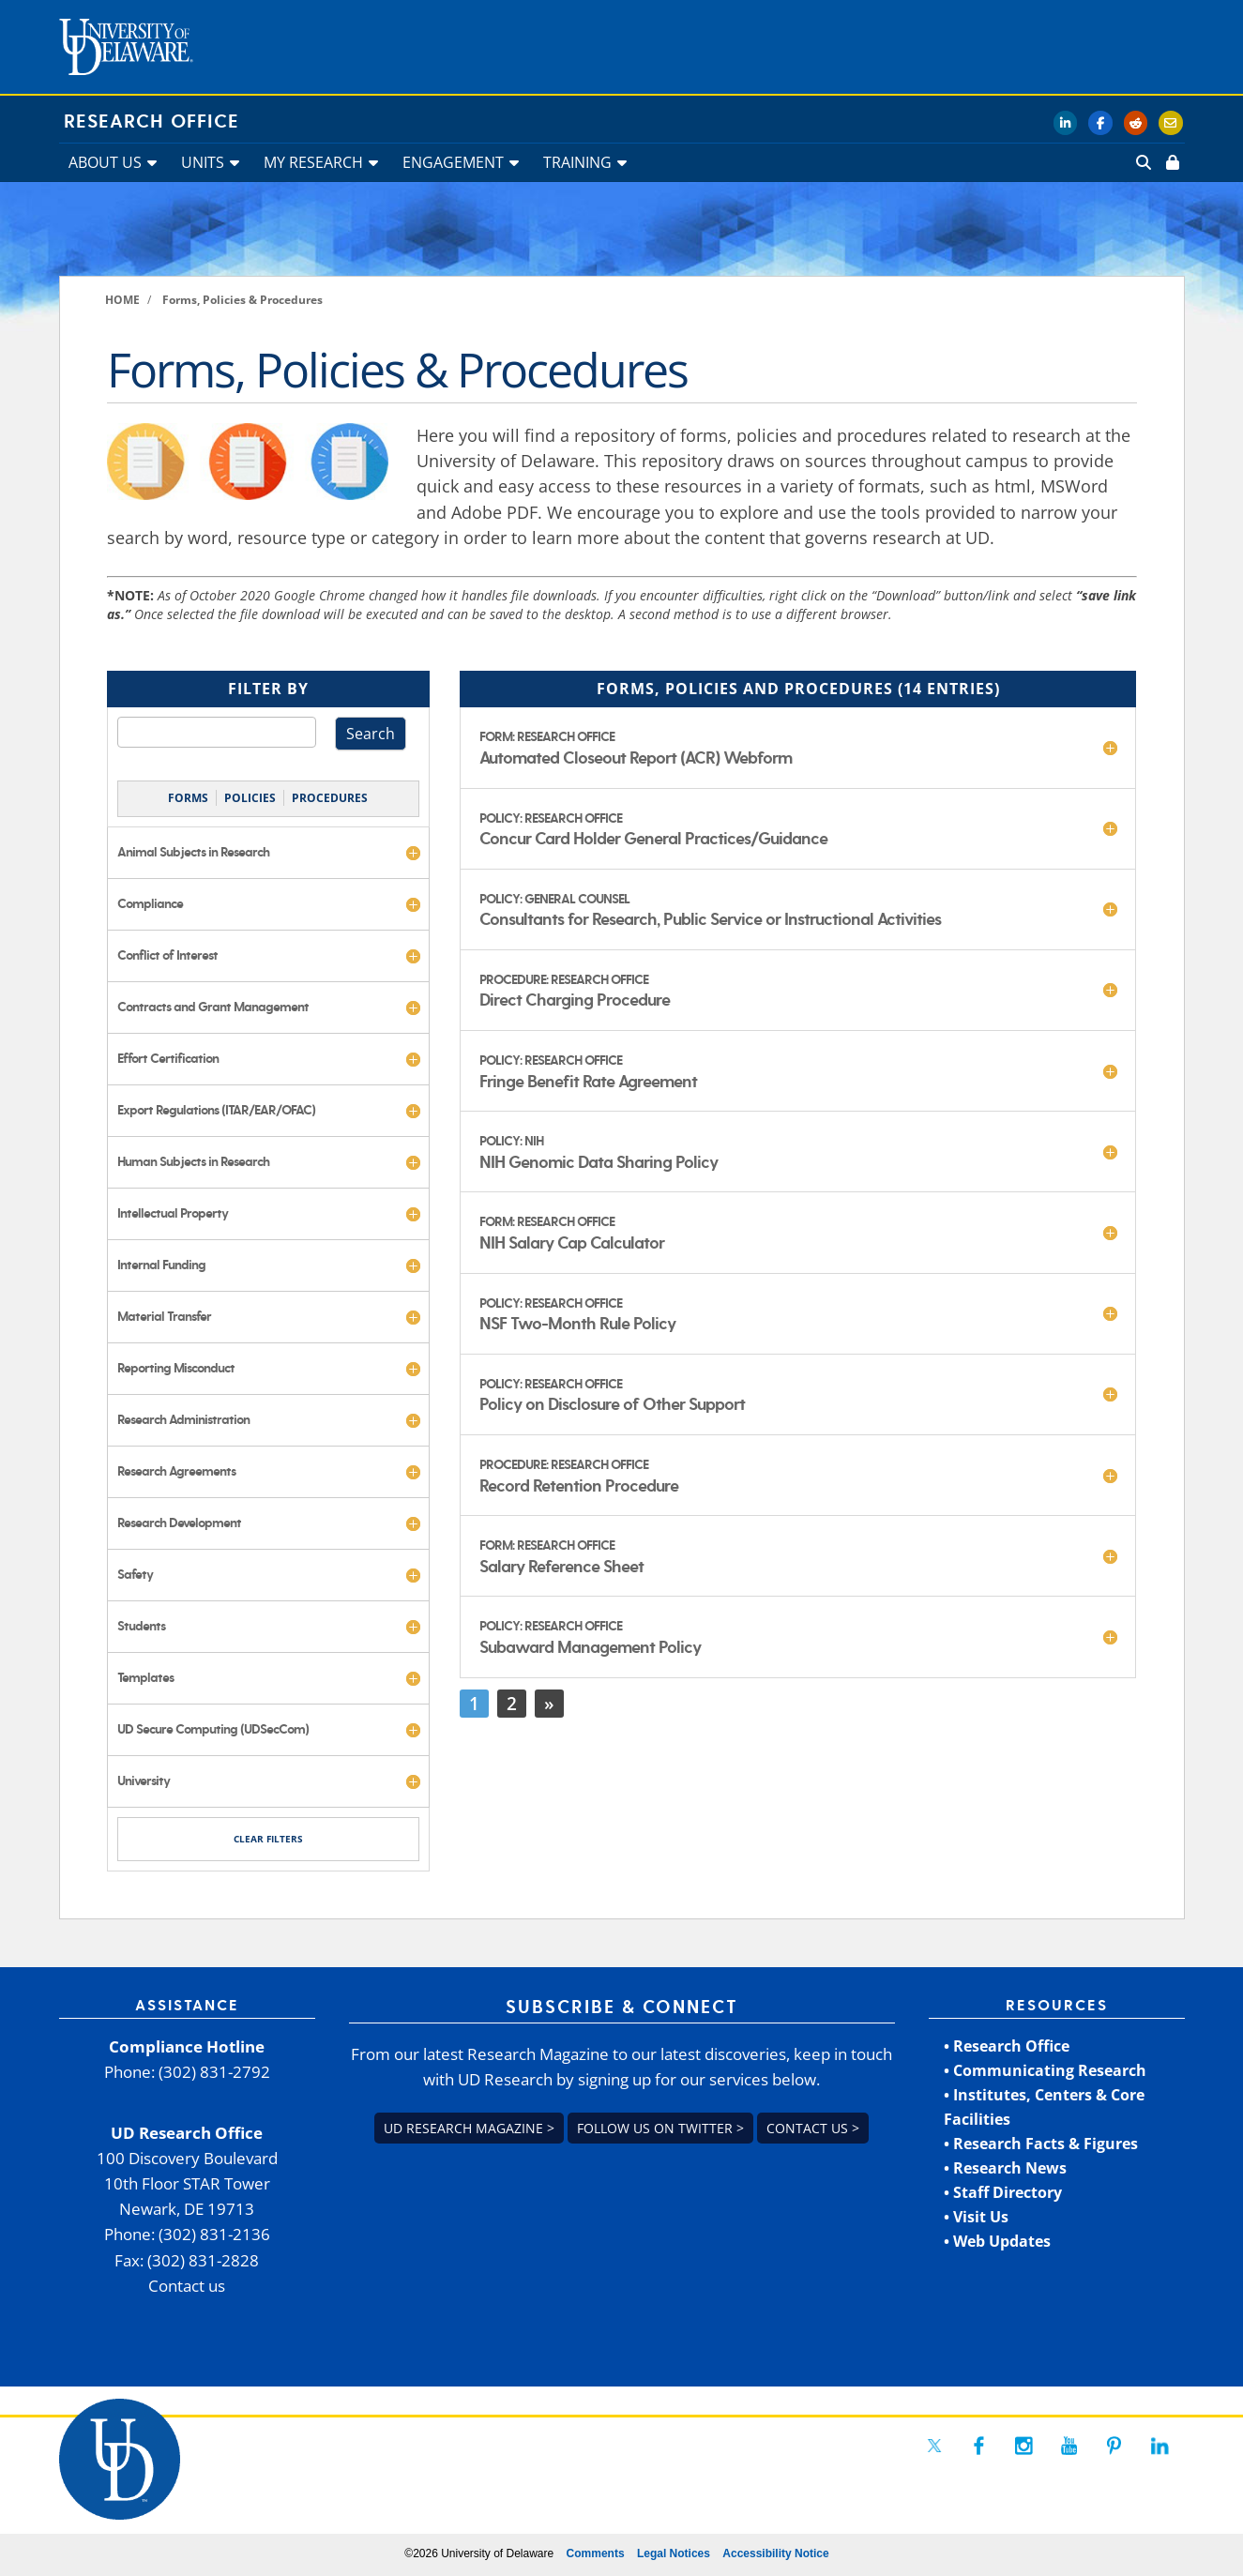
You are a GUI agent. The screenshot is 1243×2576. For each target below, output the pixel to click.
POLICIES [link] (250, 798)
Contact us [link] (186, 2285)
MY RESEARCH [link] (313, 162)
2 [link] (512, 1703)
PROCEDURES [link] (330, 798)
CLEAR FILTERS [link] (268, 1838)
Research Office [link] (151, 122)
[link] (1171, 162)
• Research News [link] (1005, 2168)
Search (370, 733)
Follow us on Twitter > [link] (660, 2128)
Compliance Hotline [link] (187, 2046)
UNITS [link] (202, 162)
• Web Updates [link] (997, 2241)
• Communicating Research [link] (1045, 2070)
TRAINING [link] (577, 162)
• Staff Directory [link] (1003, 2192)
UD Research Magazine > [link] (469, 2128)
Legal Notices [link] (673, 2553)
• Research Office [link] (1006, 2046)
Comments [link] (596, 2553)
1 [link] (474, 1703)
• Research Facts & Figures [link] (1041, 2143)
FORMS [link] (188, 798)
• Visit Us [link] (976, 2216)
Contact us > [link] (812, 2128)
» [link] (549, 1703)
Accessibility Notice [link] (775, 2553)
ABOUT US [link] (105, 162)
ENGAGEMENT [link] (453, 162)
